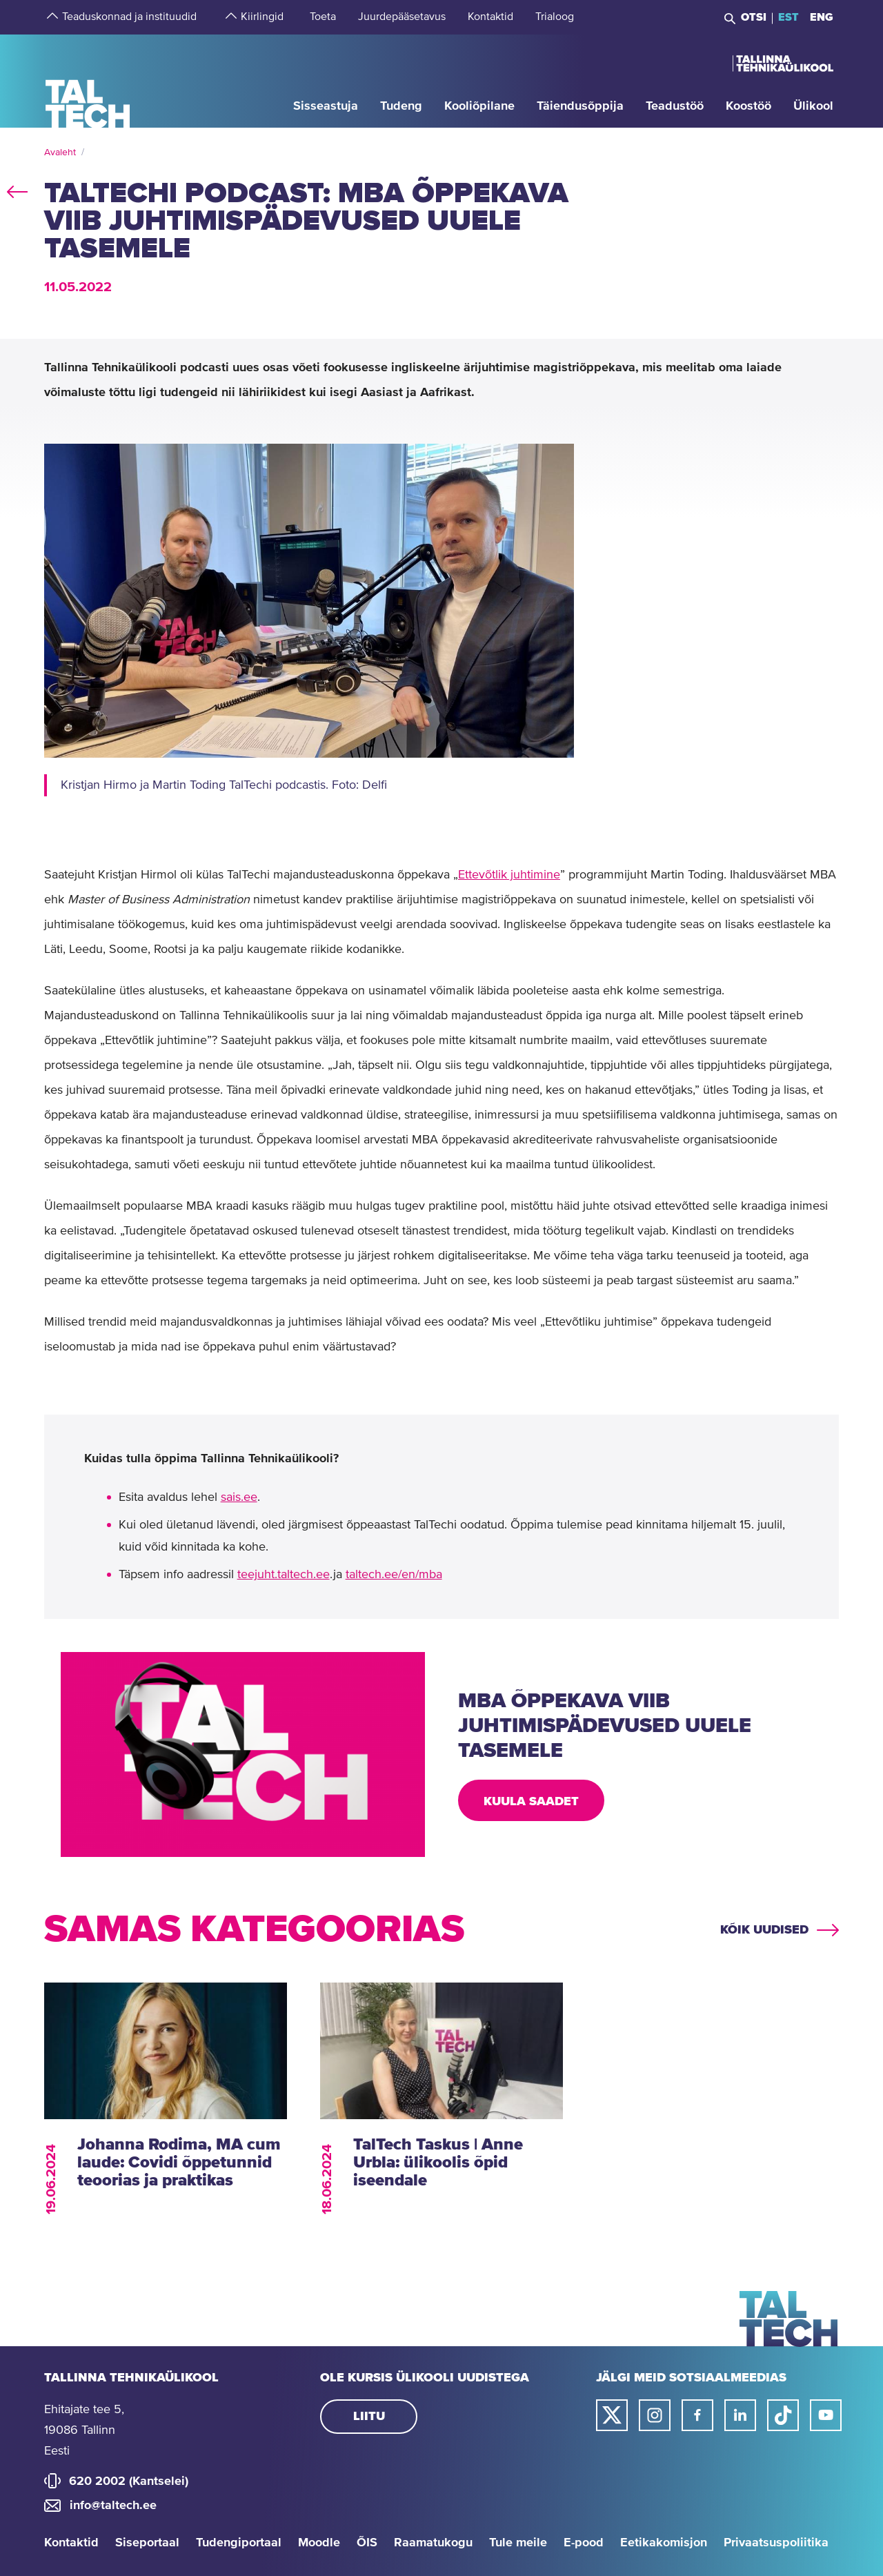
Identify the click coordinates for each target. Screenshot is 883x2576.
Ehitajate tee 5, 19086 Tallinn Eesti (84, 2430)
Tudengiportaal (238, 2543)
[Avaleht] (88, 80)
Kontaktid (71, 2543)
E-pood (584, 2543)
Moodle (319, 2543)
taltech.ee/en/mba (394, 1575)
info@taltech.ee (113, 2505)
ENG (821, 17)
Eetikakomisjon (663, 2543)
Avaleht (60, 152)
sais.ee (239, 1497)
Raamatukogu (433, 2543)
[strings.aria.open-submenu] (51, 17)
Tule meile (518, 2543)
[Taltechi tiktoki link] (783, 2415)
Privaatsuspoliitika (776, 2543)
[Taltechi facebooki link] (697, 2415)
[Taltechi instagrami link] (655, 2415)
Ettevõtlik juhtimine (509, 875)
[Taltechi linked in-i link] (740, 2415)
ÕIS (367, 2543)
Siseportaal (147, 2543)
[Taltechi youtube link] (826, 2415)
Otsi (753, 17)
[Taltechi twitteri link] (612, 2415)
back (17, 189)
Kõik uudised (764, 1930)
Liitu (369, 2416)
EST (788, 17)
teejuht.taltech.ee (283, 1575)
